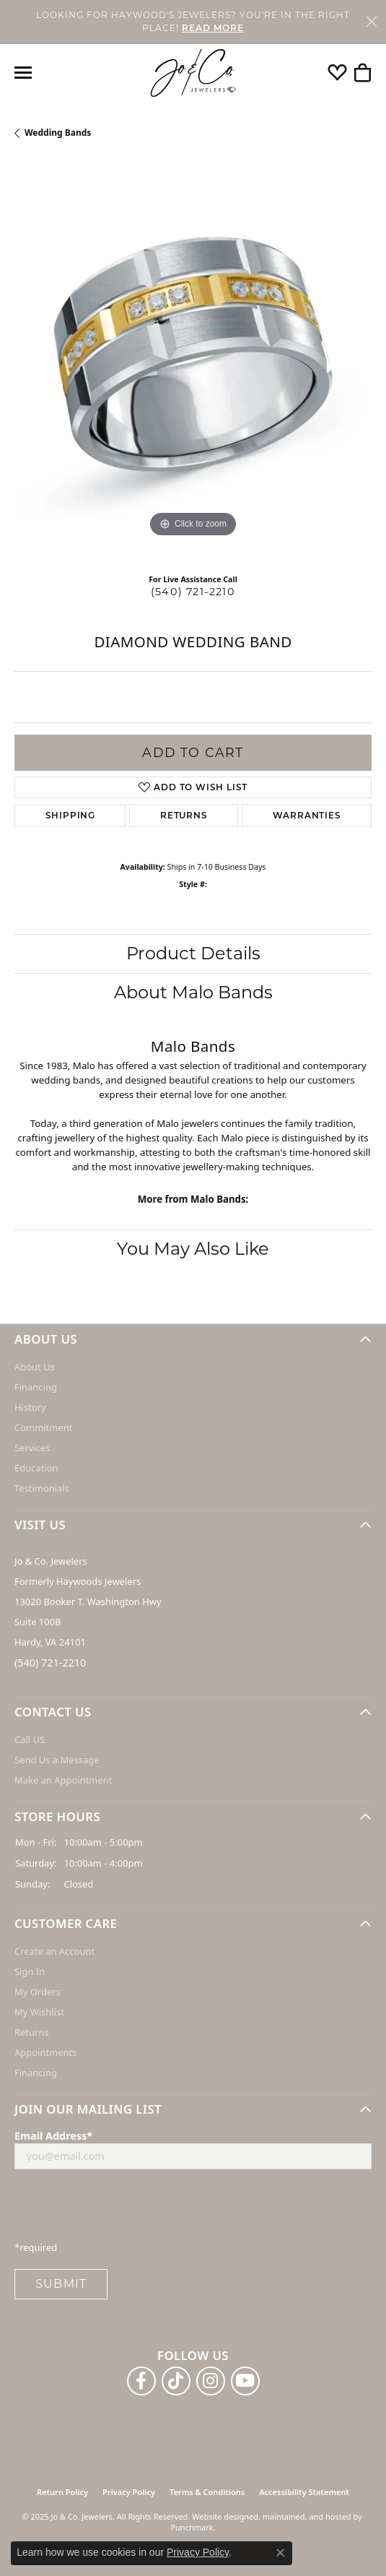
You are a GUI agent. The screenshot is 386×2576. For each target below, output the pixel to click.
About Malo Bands (193, 992)
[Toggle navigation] (23, 72)
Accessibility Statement (304, 2491)
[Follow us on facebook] (141, 2381)
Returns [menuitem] (31, 2032)
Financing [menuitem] (35, 1386)
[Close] (371, 21)
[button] (193, 1339)
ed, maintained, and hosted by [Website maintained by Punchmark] (305, 2516)
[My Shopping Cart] (363, 73)
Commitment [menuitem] (43, 1427)
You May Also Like (193, 1248)
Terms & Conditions (207, 2491)
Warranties (307, 815)
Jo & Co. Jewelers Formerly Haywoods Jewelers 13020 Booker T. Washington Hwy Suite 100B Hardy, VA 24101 (88, 1601)
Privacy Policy (128, 2491)
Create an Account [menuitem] (54, 1951)
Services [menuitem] (32, 1447)
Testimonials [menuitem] (41, 1488)
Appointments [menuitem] (45, 2052)
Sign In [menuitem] (29, 1972)
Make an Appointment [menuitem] (63, 1779)
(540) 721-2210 (193, 591)
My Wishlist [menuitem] (39, 2012)
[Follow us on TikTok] (176, 2381)
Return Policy (62, 2491)
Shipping (70, 815)
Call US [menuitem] (29, 1739)
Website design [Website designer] (220, 2516)
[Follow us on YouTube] (245, 2381)
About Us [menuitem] (34, 1366)
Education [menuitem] (36, 1467)
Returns (184, 815)
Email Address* (53, 2136)
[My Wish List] (337, 73)
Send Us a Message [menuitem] (56, 1759)
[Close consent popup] (280, 2553)
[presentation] (124, 2209)
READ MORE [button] (213, 27)
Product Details (193, 953)
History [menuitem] (30, 1407)
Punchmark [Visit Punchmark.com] (191, 2527)
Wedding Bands (58, 132)
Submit (61, 2284)
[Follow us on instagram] (210, 2381)
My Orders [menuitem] (37, 1992)
